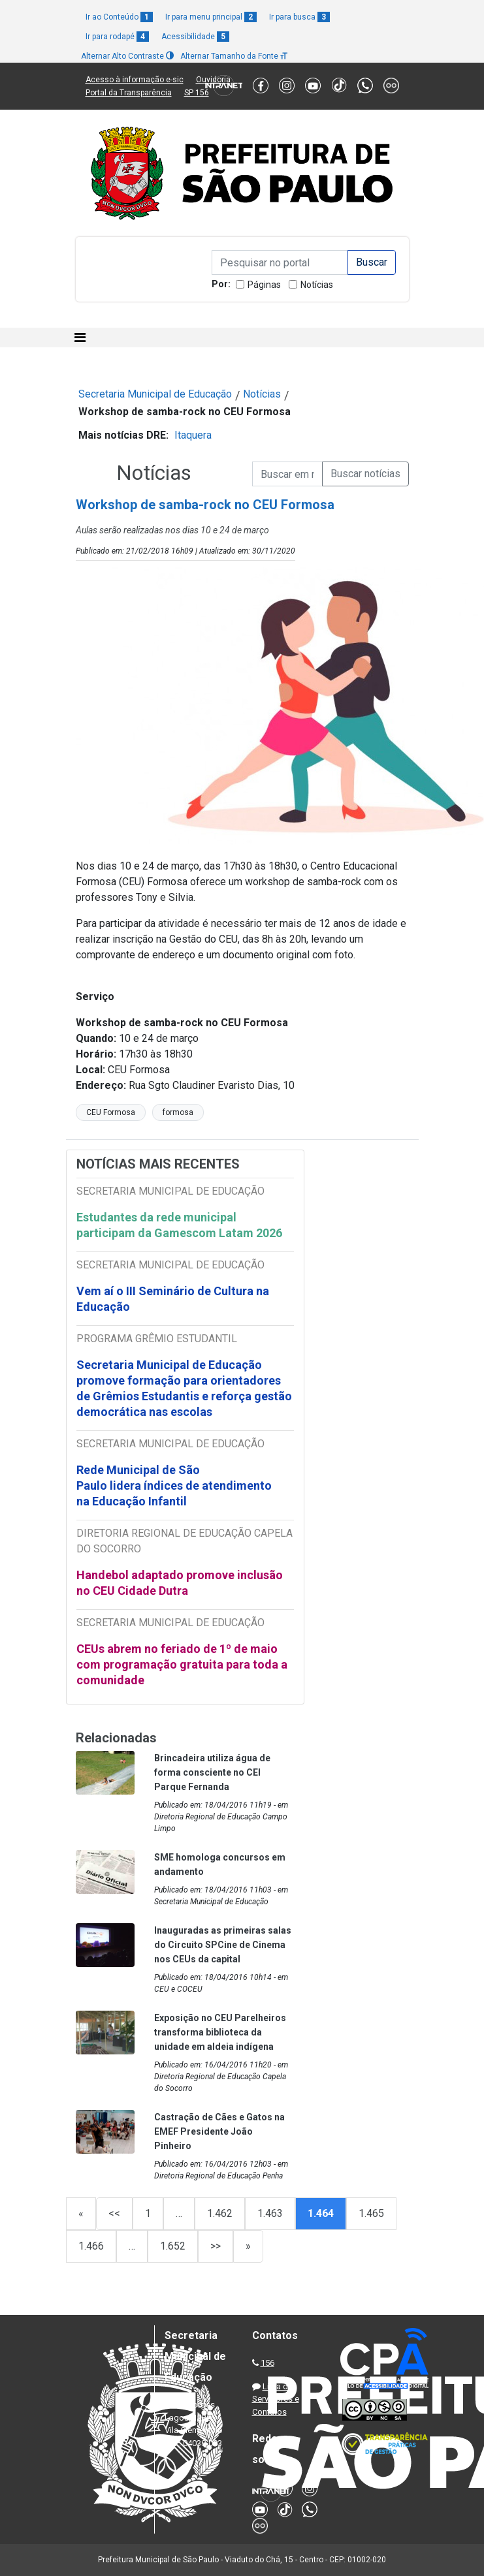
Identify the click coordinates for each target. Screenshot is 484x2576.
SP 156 (196, 92)
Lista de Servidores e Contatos (275, 2399)
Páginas (264, 285)
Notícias (316, 285)
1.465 (371, 2213)
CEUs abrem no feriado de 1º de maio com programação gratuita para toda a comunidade (181, 1664)
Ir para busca (299, 17)
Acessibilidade (195, 36)
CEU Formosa (110, 1112)
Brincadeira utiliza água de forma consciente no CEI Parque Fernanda (212, 1772)
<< (114, 2213)
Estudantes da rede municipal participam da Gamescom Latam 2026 (179, 1225)
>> (215, 2246)
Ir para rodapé (117, 36)
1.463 (270, 2213)
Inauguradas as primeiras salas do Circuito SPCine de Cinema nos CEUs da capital (222, 1944)
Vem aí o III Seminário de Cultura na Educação (172, 1298)
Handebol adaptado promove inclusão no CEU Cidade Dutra (179, 1582)
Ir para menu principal (211, 17)
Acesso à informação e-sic (135, 79)
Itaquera (193, 435)
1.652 (173, 2246)
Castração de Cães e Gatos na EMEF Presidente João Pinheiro (219, 2131)
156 (267, 2363)
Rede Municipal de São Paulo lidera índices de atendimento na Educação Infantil (174, 1485)
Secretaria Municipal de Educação (155, 394)
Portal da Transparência (129, 92)
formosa (178, 1112)
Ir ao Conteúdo (119, 17)
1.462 (220, 2213)
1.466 (91, 2246)
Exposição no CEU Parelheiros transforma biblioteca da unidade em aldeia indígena (220, 2032)
